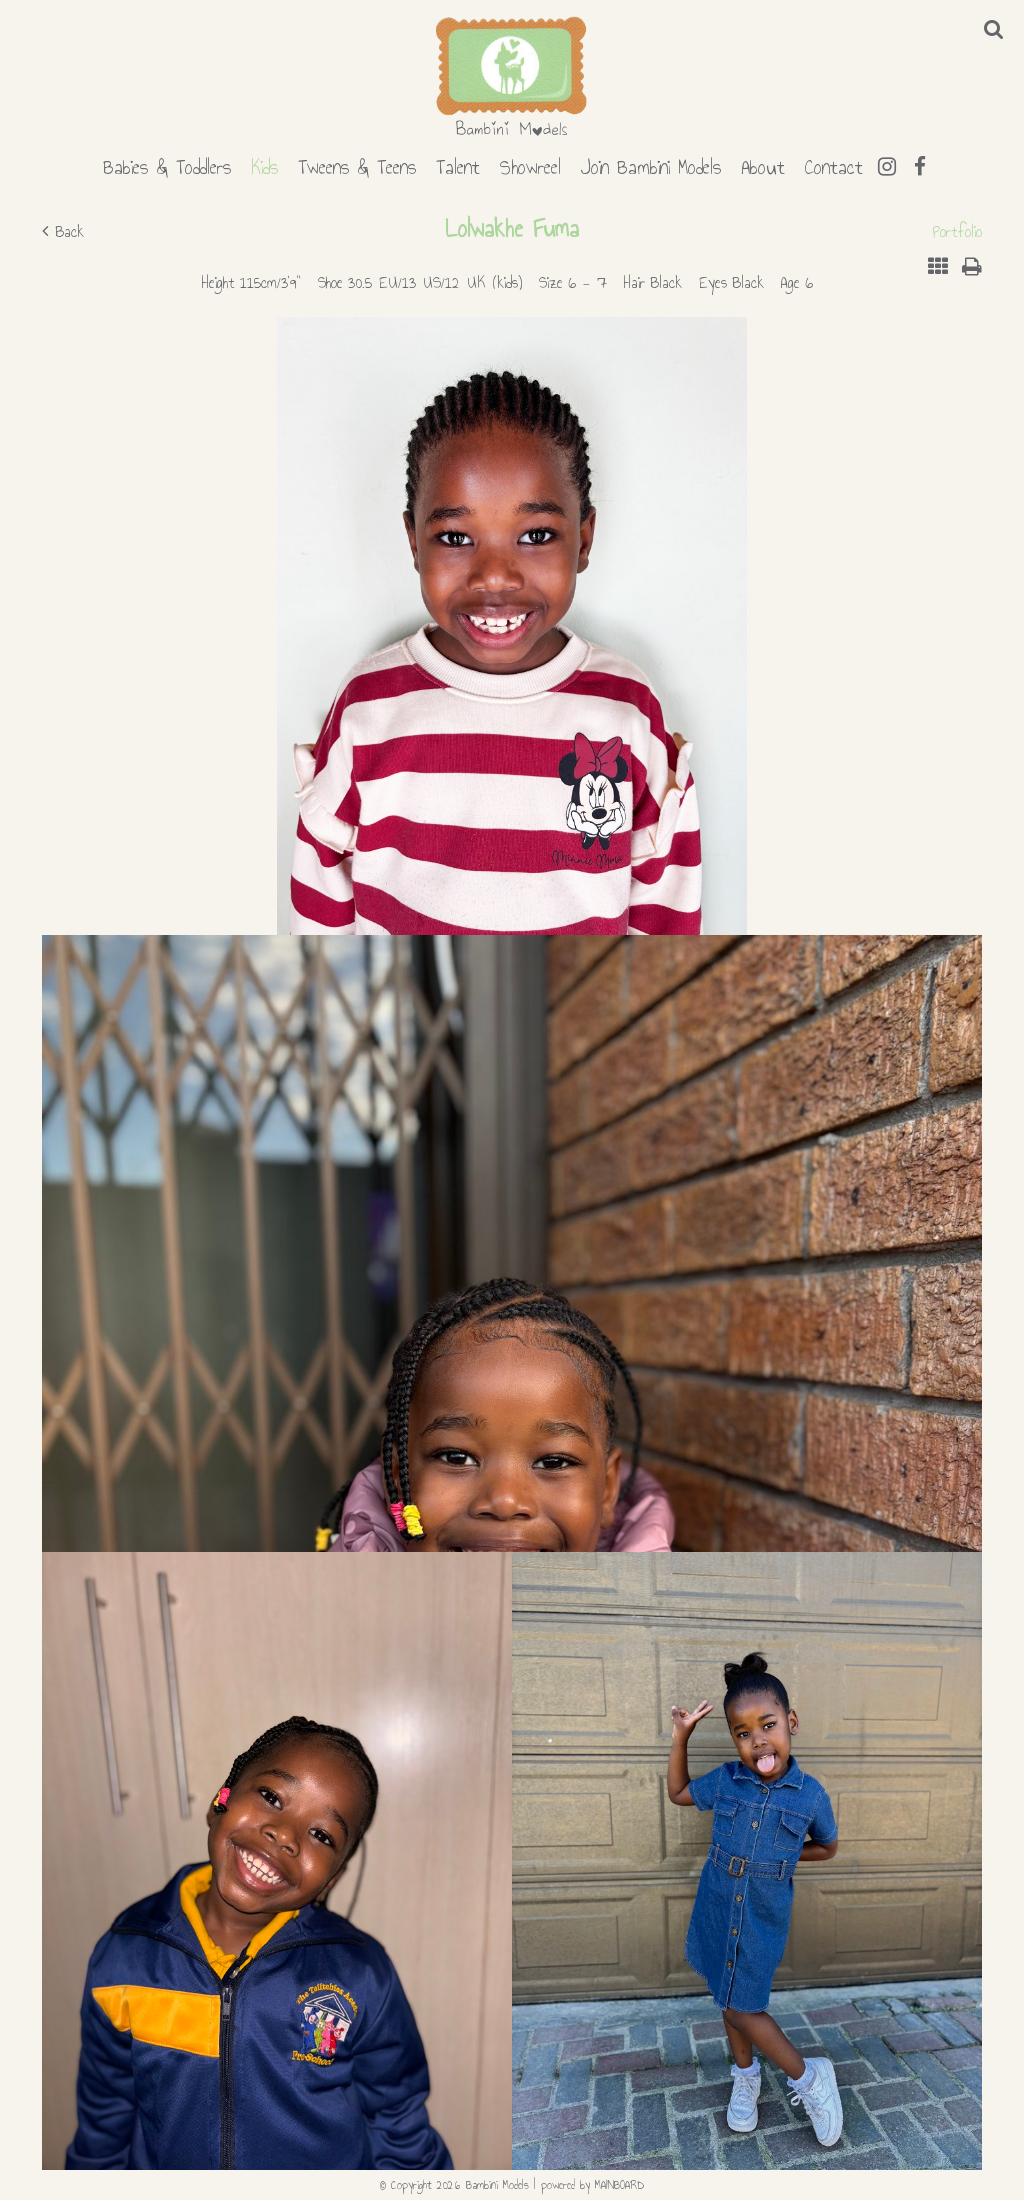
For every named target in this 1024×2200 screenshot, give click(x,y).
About (763, 164)
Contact (834, 164)
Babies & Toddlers (167, 164)
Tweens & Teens (357, 164)
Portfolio (957, 231)
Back (63, 231)
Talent (458, 164)
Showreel (530, 164)
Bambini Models (512, 77)
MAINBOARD (619, 2185)
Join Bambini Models (651, 164)
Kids (264, 164)
